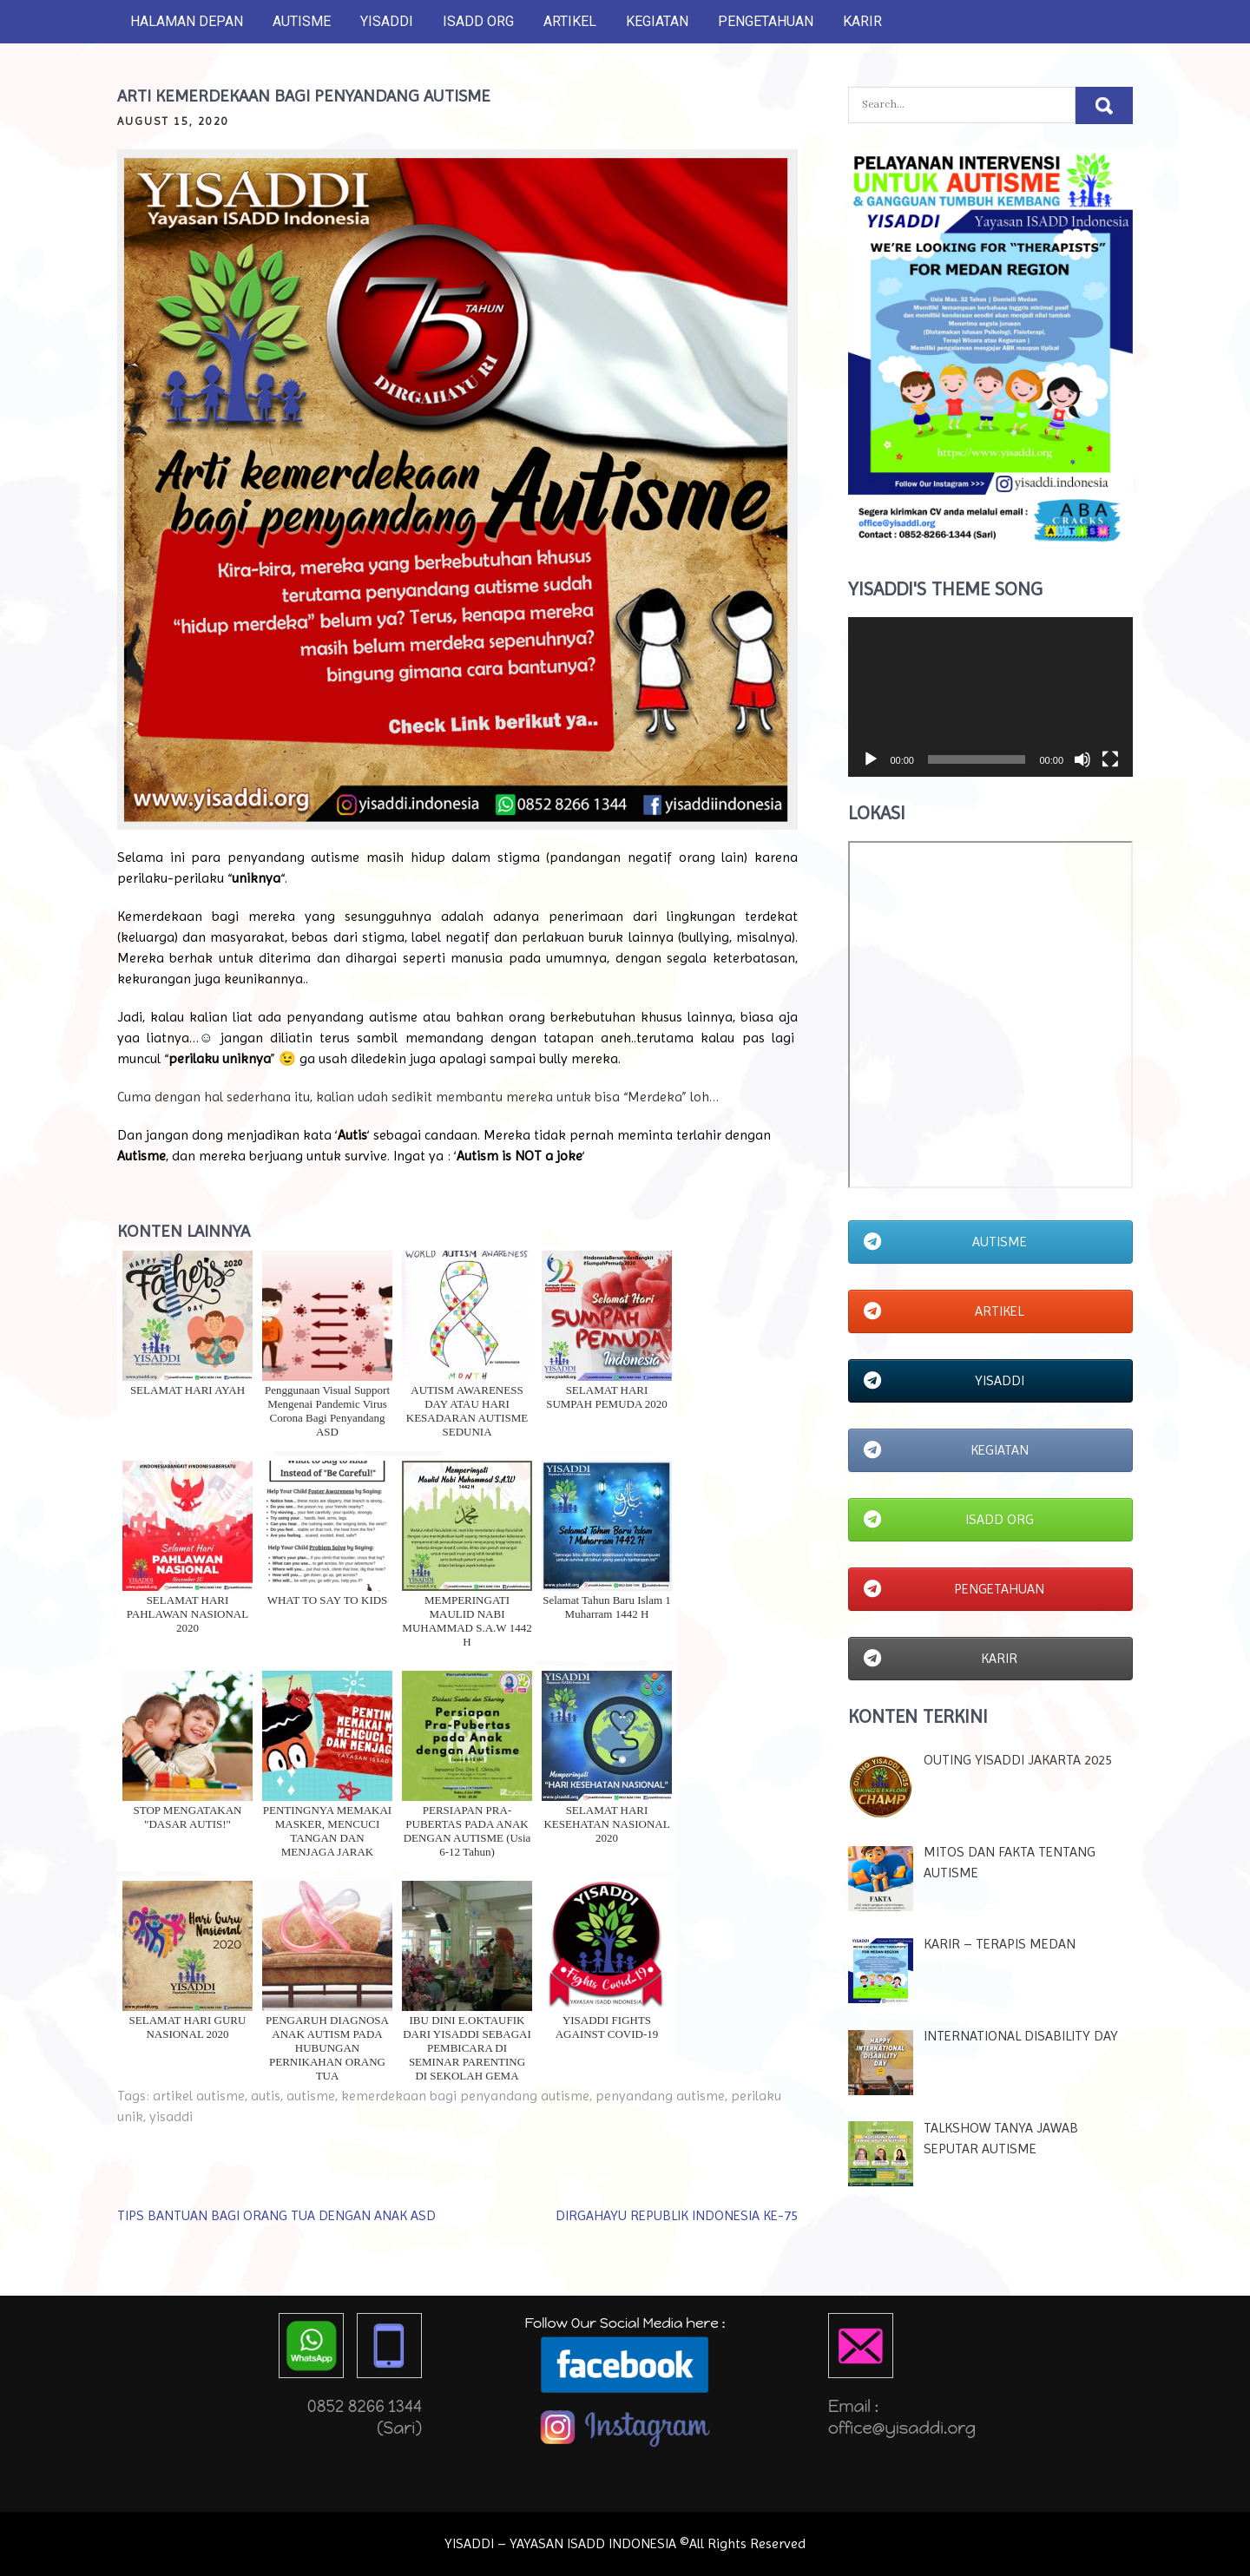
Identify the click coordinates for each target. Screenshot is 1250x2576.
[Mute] (1082, 759)
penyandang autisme (660, 2095)
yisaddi (171, 2116)
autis (265, 2095)
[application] (990, 697)
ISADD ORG (478, 21)
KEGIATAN (657, 21)
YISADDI (386, 21)
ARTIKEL (569, 21)
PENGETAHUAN (765, 21)
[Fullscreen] (1110, 759)
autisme (310, 2095)
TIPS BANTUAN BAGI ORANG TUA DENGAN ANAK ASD (276, 2215)
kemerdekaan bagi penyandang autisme (465, 2095)
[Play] (870, 759)
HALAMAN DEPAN (186, 21)
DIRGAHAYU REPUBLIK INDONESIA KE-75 (677, 2215)
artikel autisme (199, 2095)
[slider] (977, 759)
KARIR (862, 21)
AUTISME (302, 21)
